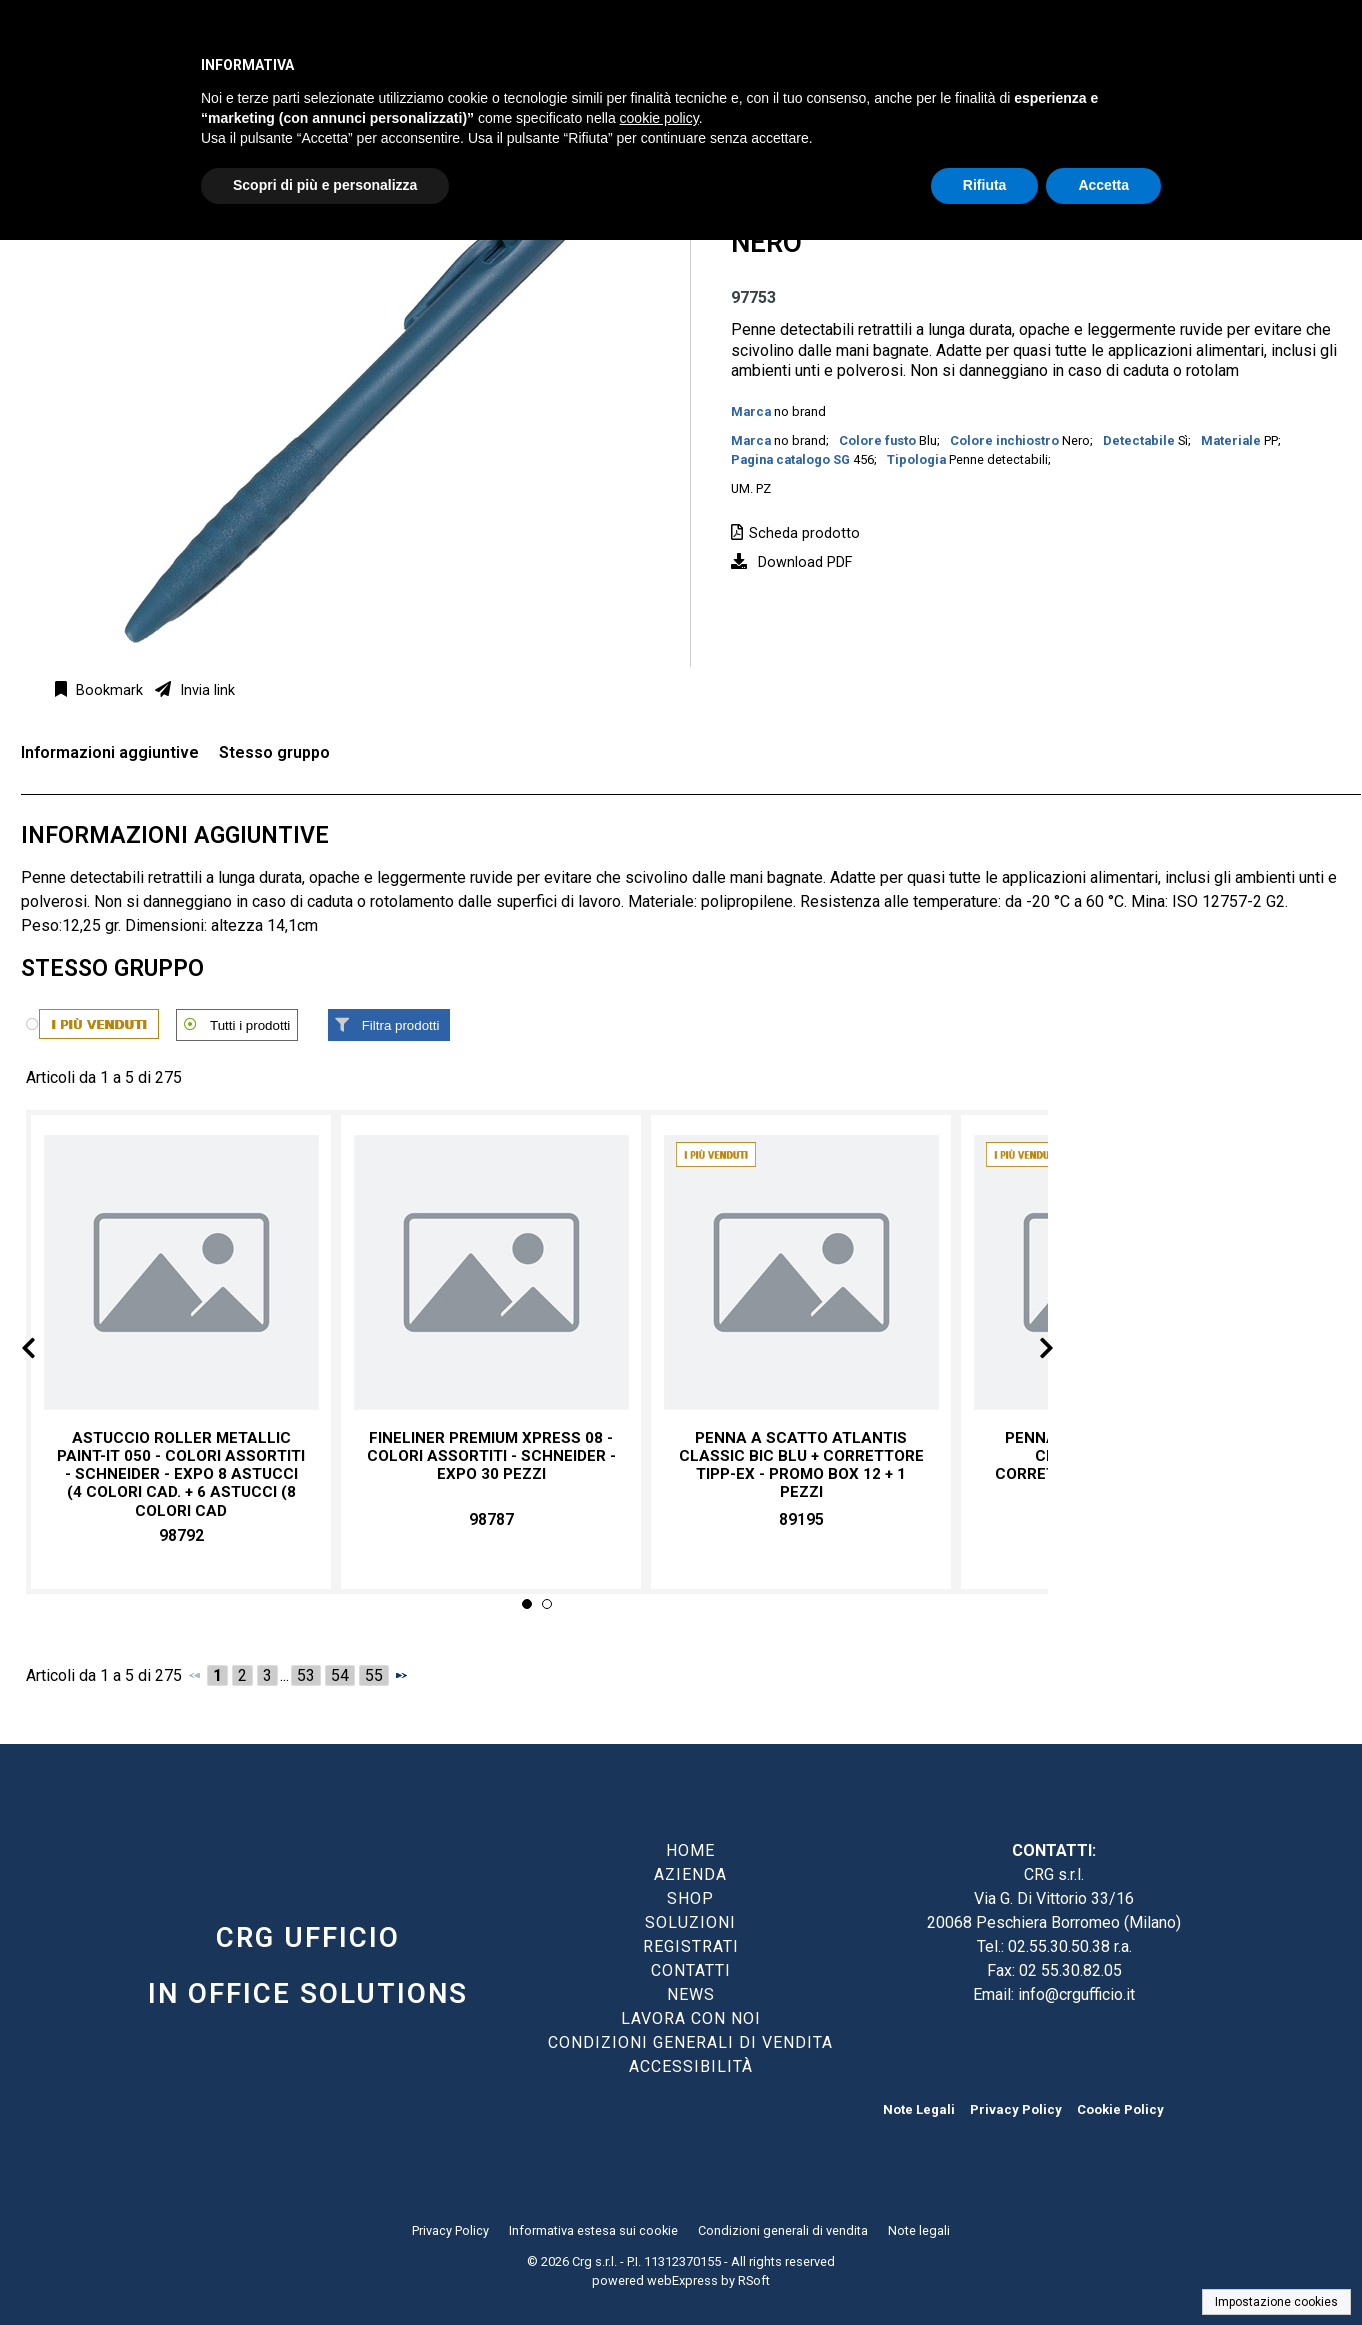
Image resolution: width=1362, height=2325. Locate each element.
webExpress (682, 2280)
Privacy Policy (1016, 2109)
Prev (44, 1351)
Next (1030, 1351)
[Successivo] (401, 1675)
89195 (801, 1519)
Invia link (205, 690)
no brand (800, 411)
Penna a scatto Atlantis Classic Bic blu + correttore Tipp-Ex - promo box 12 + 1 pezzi (801, 1465)
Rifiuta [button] (985, 185)
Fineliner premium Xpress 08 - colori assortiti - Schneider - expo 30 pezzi (491, 1456)
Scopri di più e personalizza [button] (325, 185)
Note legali (919, 2230)
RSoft (754, 2280)
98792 (181, 1535)
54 (340, 1675)
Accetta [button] (1103, 185)
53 (306, 1675)
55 (374, 1675)
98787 (491, 1519)
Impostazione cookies (1276, 2302)
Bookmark (107, 690)
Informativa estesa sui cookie (593, 2230)
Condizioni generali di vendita (783, 2230)
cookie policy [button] (659, 118)
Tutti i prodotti (250, 1025)
